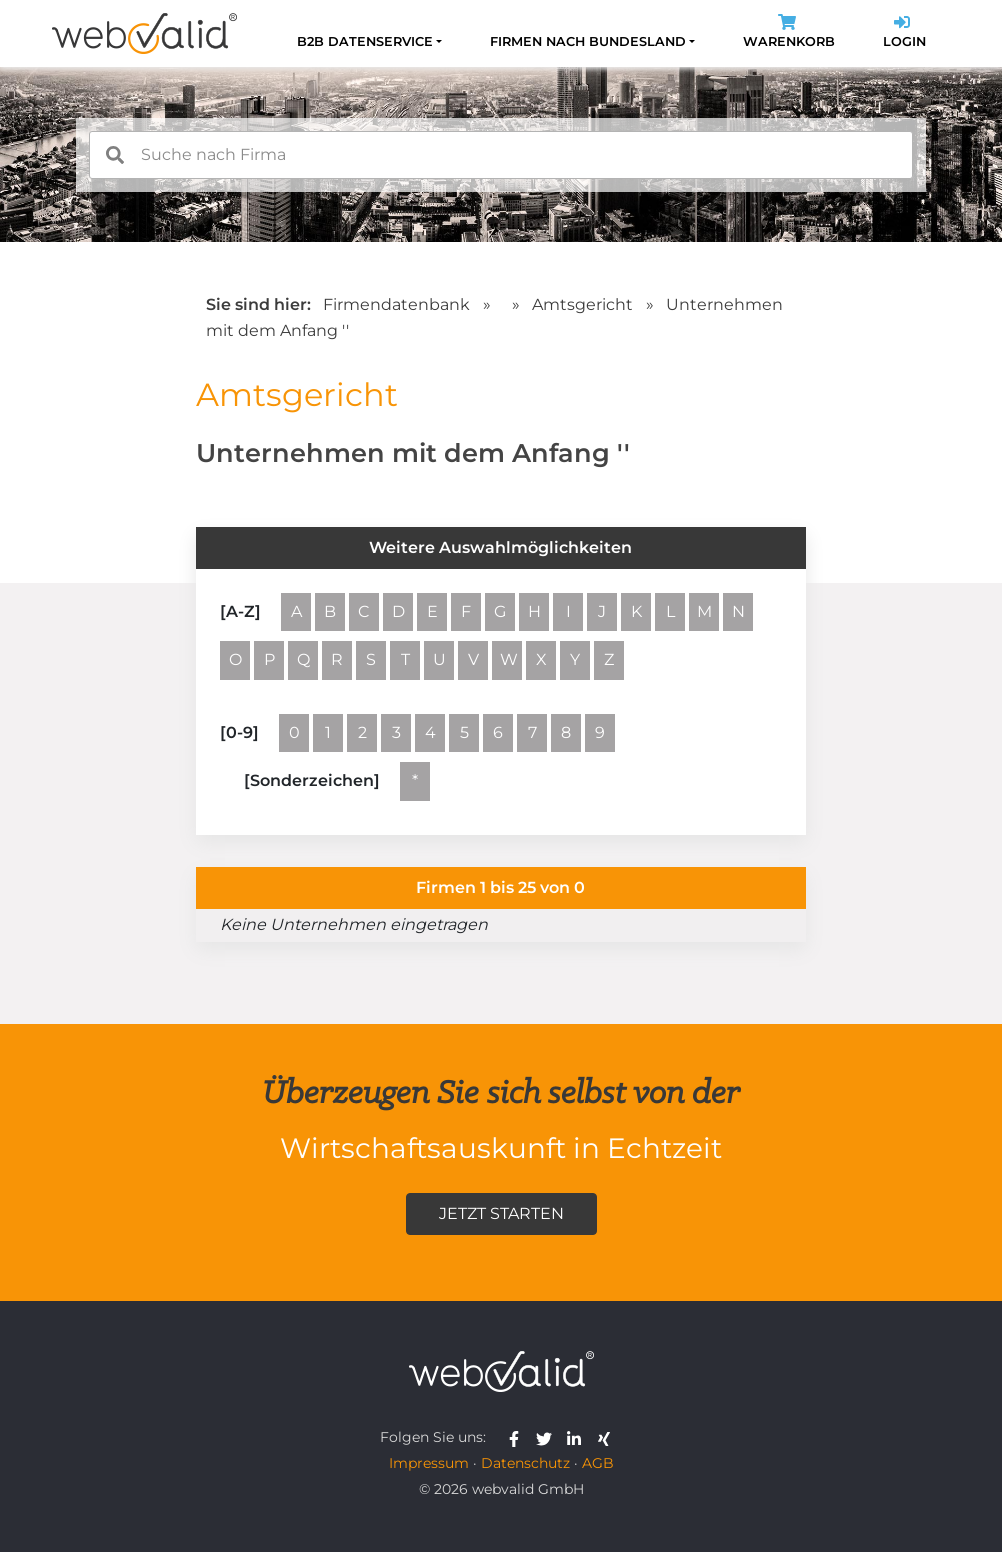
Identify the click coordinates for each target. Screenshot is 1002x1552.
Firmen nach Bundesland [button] (588, 41)
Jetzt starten (501, 1213)
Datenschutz (525, 1463)
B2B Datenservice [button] (365, 41)
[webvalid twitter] (548, 1437)
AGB (598, 1463)
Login (904, 33)
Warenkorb (789, 33)
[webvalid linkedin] (578, 1437)
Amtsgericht (584, 304)
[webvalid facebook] (518, 1437)
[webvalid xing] (606, 1437)
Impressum (429, 1463)
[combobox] (501, 155)
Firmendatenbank (396, 304)
